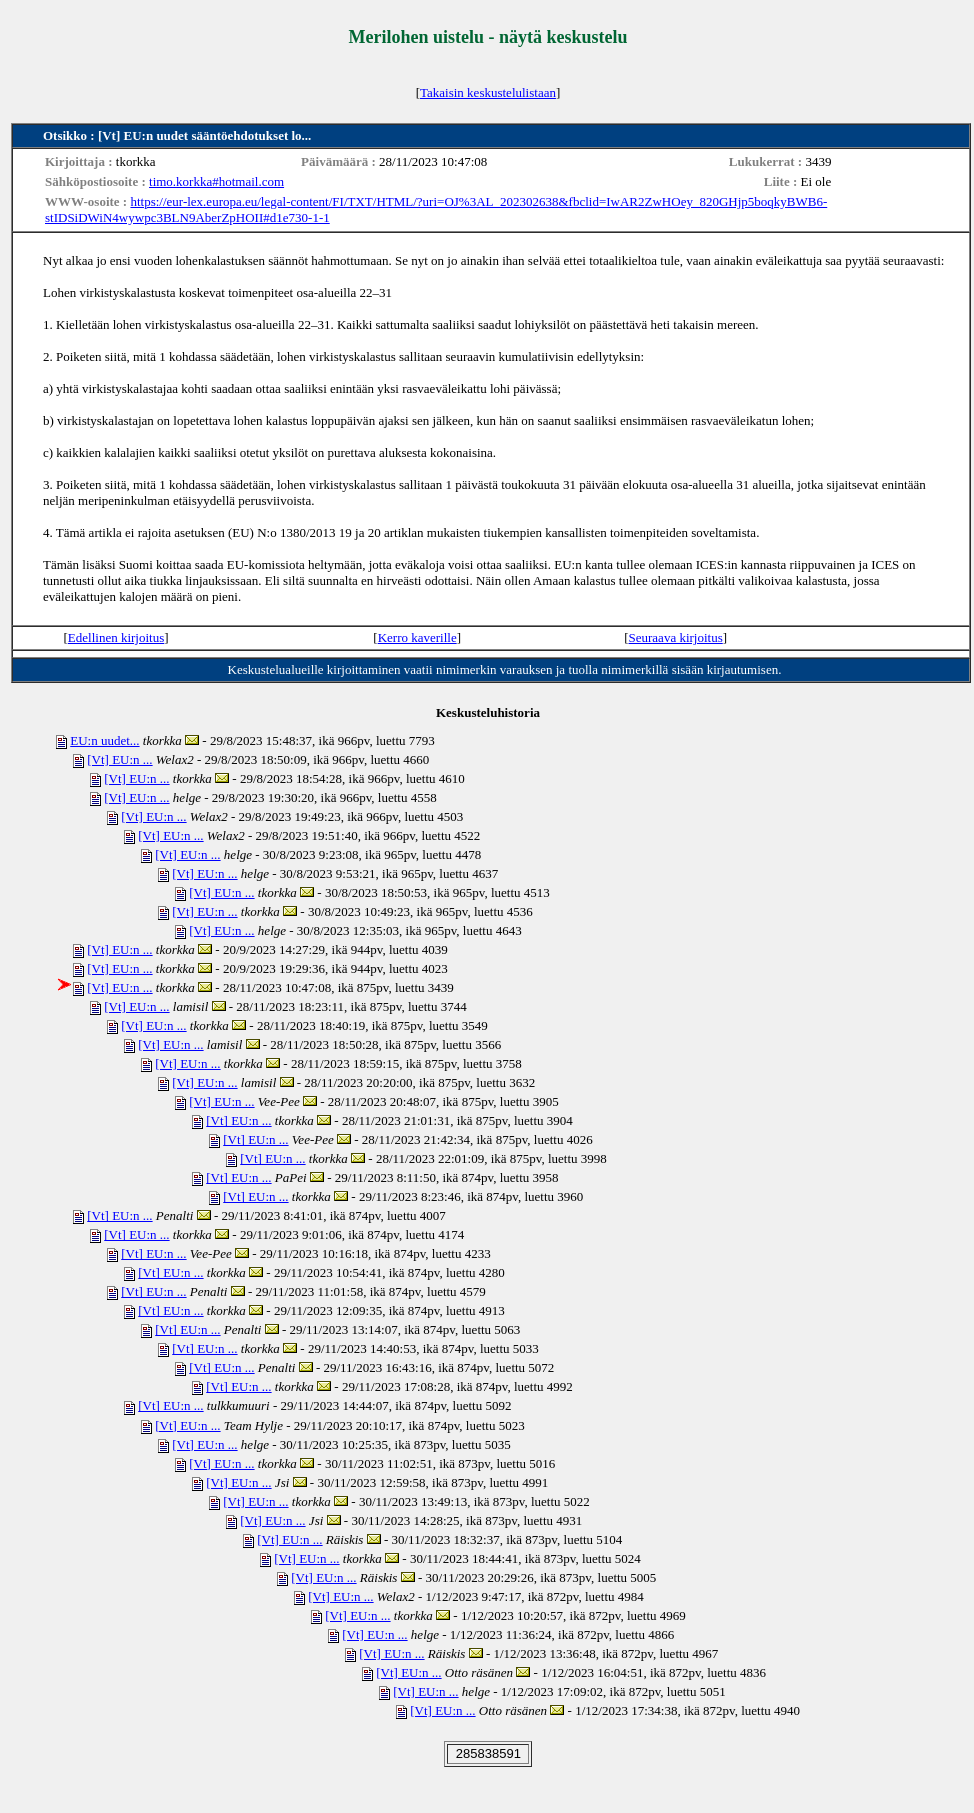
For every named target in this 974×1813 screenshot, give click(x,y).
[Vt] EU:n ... (119, 759)
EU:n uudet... (104, 740)
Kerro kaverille (417, 637)
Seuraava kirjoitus (676, 637)
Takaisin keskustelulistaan (488, 92)
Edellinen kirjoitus (116, 637)
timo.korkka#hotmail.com (216, 181)
